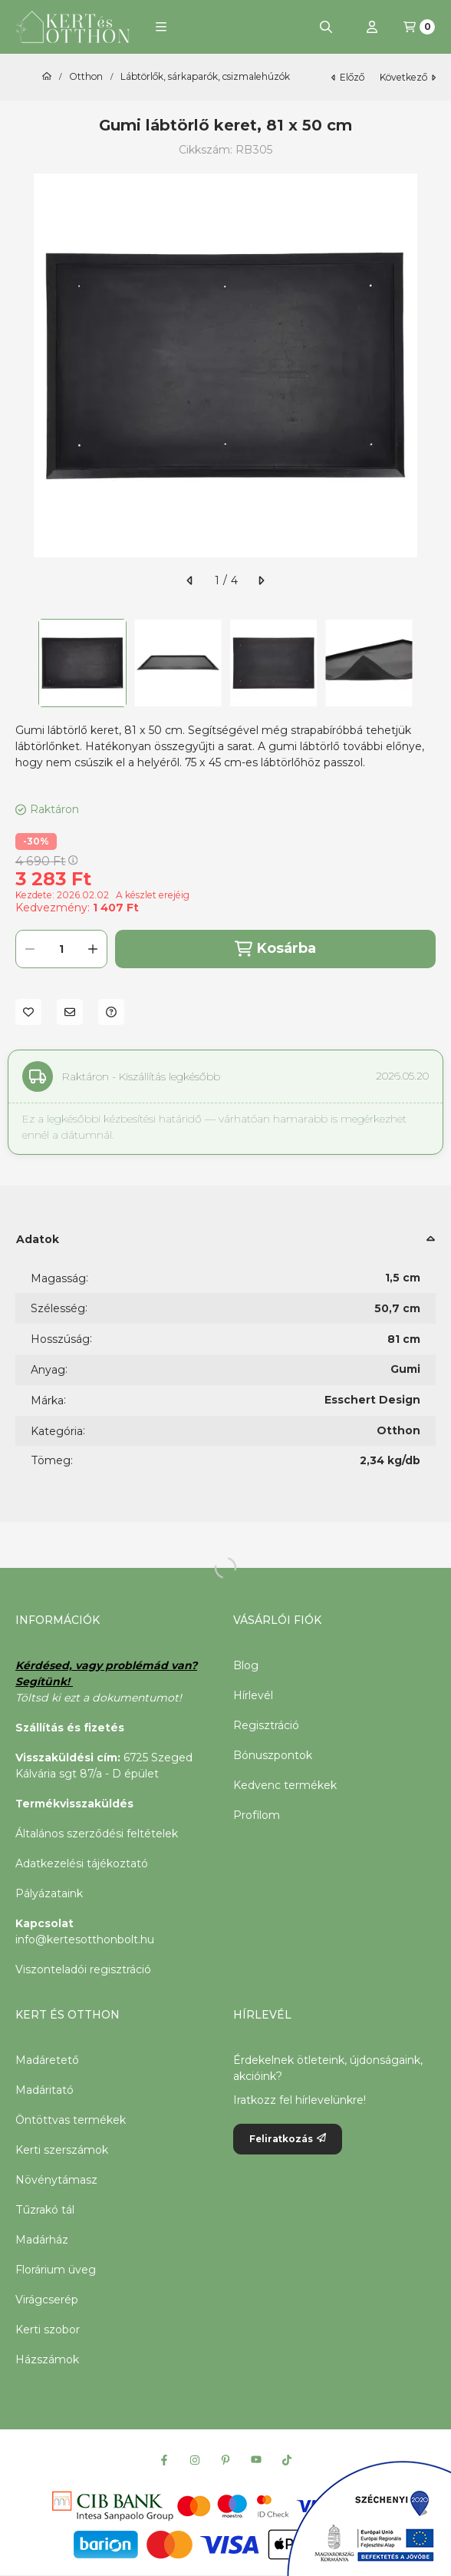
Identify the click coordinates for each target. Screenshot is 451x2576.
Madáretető (47, 2060)
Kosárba (275, 948)
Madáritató (44, 2090)
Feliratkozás (287, 2138)
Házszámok (47, 2359)
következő (408, 77)
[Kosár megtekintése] (419, 27)
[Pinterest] (225, 2460)
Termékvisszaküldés (74, 1803)
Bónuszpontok (272, 1755)
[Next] (428, 663)
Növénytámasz (56, 2180)
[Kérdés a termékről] (111, 1012)
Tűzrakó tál (44, 2210)
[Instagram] (194, 2460)
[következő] (260, 580)
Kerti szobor (47, 2329)
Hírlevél (253, 1695)
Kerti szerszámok (61, 2150)
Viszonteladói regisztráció (83, 1969)
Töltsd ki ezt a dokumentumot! (100, 1698)
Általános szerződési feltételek (96, 1833)
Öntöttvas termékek (70, 2120)
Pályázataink (49, 1893)
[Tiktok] (287, 2460)
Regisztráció (266, 1725)
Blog (245, 1665)
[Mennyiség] (61, 949)
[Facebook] (164, 2460)
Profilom (256, 1815)
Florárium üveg (55, 2270)
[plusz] (93, 949)
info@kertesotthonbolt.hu (84, 1939)
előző (347, 77)
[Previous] (23, 663)
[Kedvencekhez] (28, 1012)
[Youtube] (256, 2460)
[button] (161, 27)
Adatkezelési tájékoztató (81, 1863)
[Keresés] (326, 27)
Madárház (41, 2240)
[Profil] (372, 27)
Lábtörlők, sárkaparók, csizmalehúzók (205, 76)
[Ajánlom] (70, 1012)
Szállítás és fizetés (69, 1727)
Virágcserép (46, 2299)
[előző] (190, 580)
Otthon (86, 76)
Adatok (37, 1239)
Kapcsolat (44, 1923)
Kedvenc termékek (285, 1785)
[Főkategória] (46, 76)
